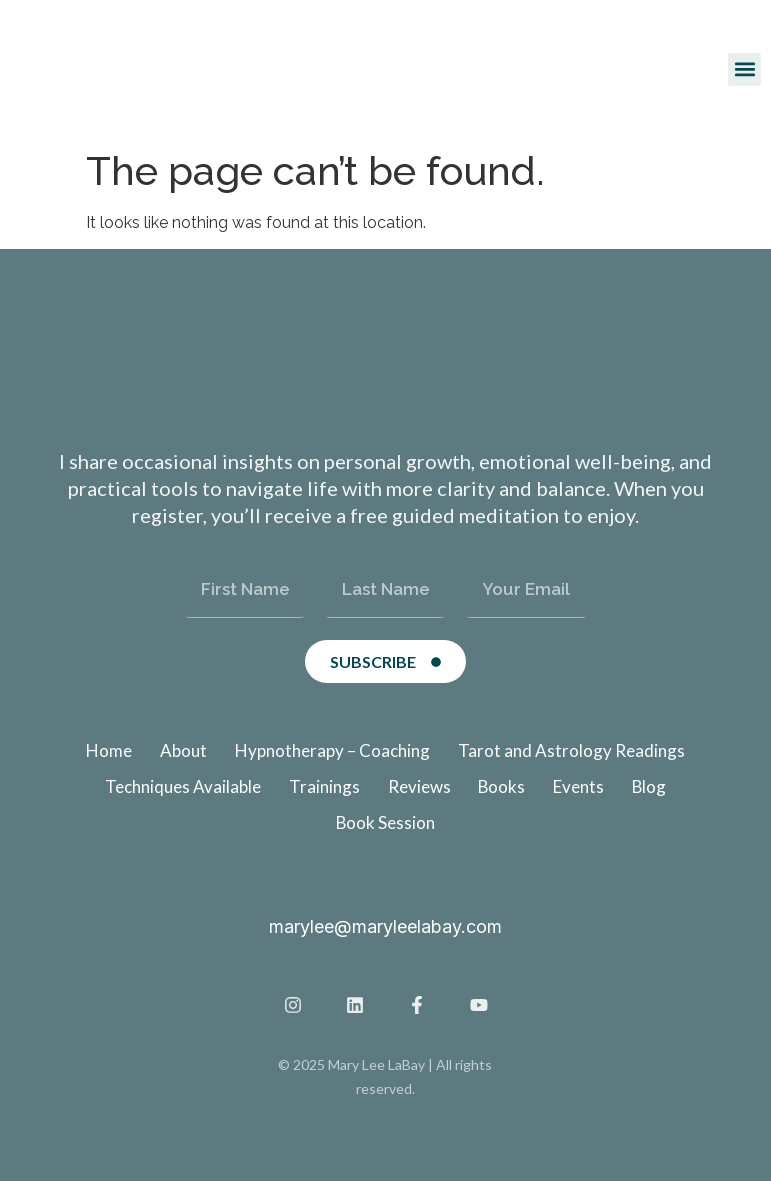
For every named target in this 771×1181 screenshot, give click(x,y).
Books (502, 786)
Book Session (386, 822)
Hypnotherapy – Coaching (332, 750)
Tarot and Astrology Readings (571, 750)
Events (579, 786)
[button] (744, 69)
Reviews (418, 786)
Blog (650, 786)
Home (109, 750)
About (183, 750)
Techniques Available (182, 786)
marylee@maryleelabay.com (385, 926)
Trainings (323, 786)
